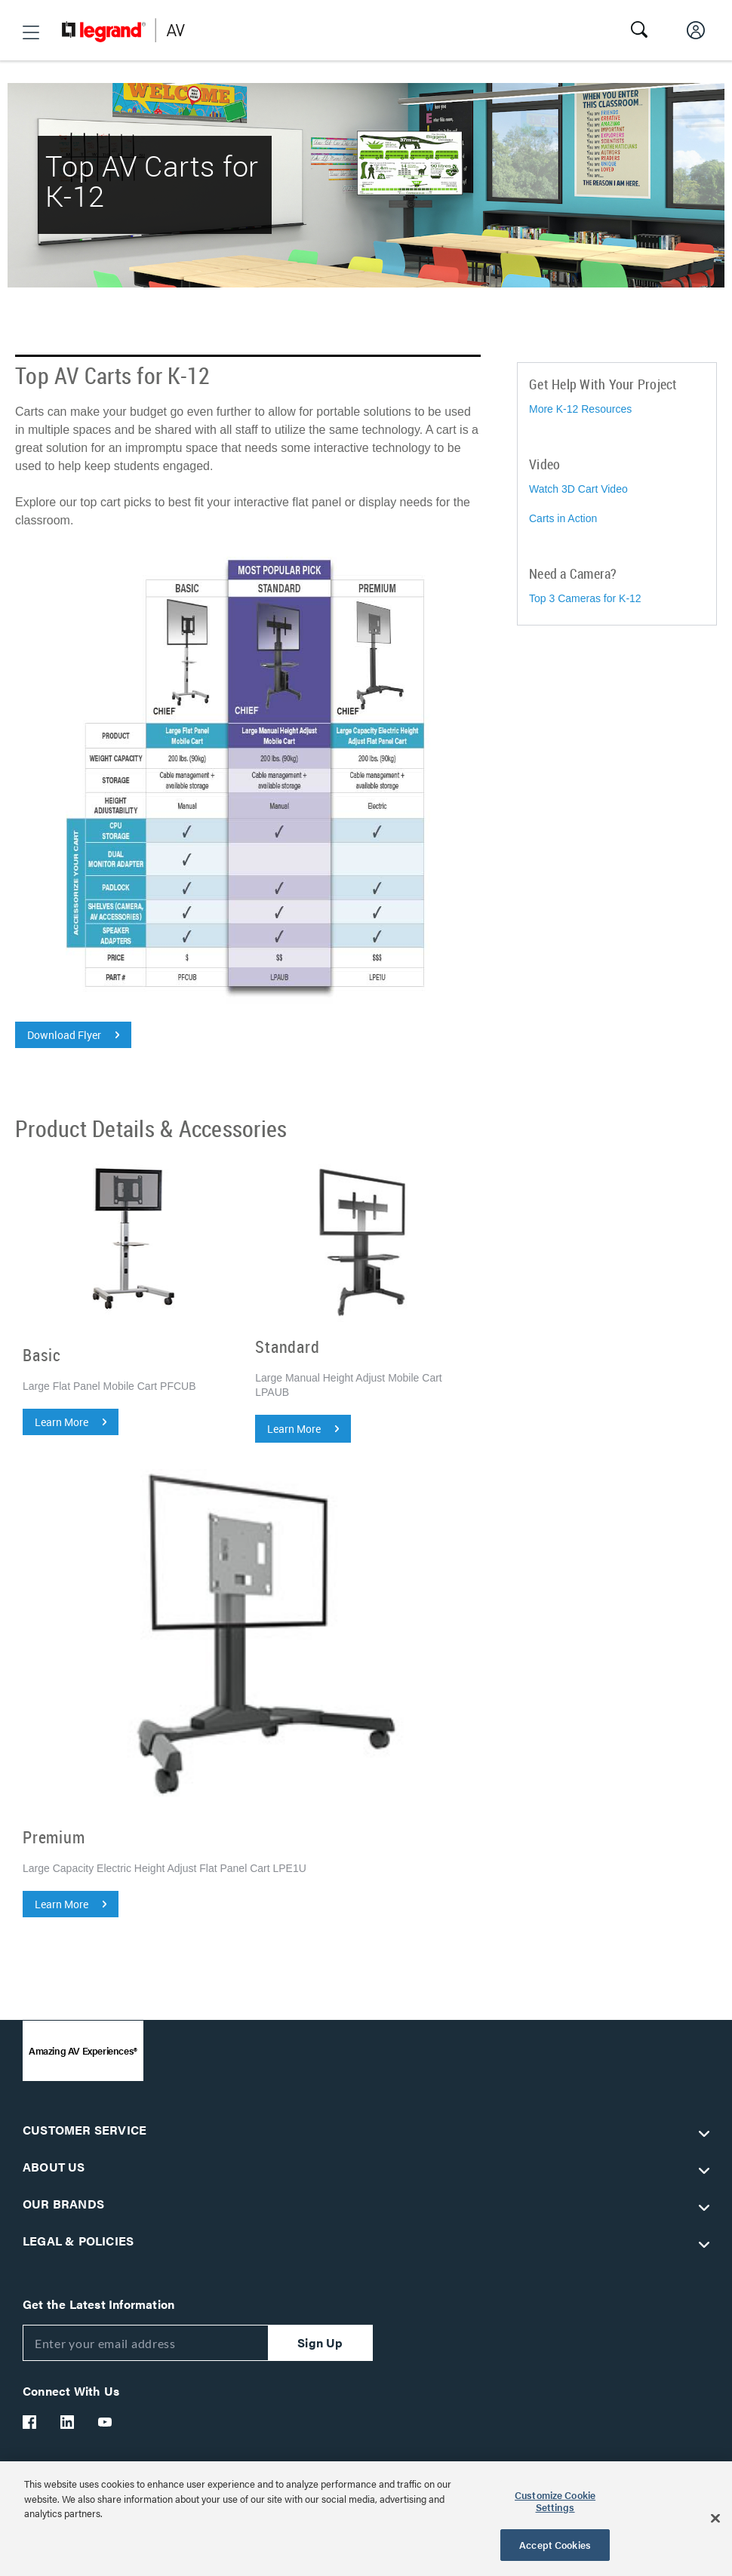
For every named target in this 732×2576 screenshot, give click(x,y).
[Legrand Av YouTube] (105, 2422)
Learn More (61, 1422)
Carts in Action (563, 518)
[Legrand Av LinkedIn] (67, 2422)
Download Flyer (64, 1035)
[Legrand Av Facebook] (30, 2422)
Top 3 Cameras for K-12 (585, 598)
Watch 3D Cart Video (578, 489)
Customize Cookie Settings (555, 2501)
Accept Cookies (555, 2545)
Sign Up (320, 2342)
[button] (31, 32)
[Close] (715, 2518)
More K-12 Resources (580, 409)
